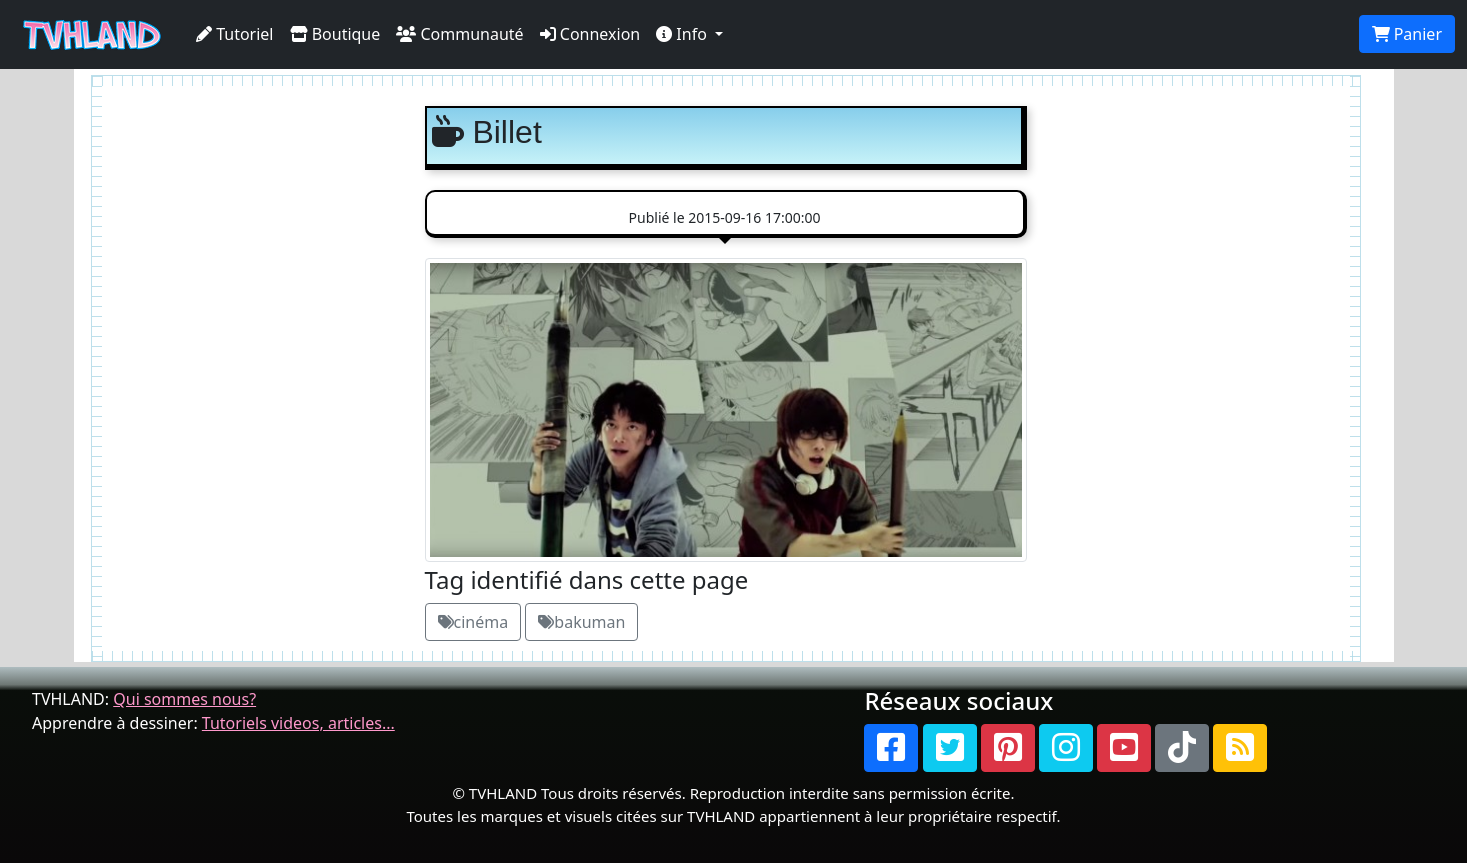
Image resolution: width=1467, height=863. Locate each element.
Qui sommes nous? (184, 699)
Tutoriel (235, 34)
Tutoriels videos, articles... (298, 723)
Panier (1407, 34)
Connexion (590, 34)
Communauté (459, 34)
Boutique (335, 34)
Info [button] (683, 34)
